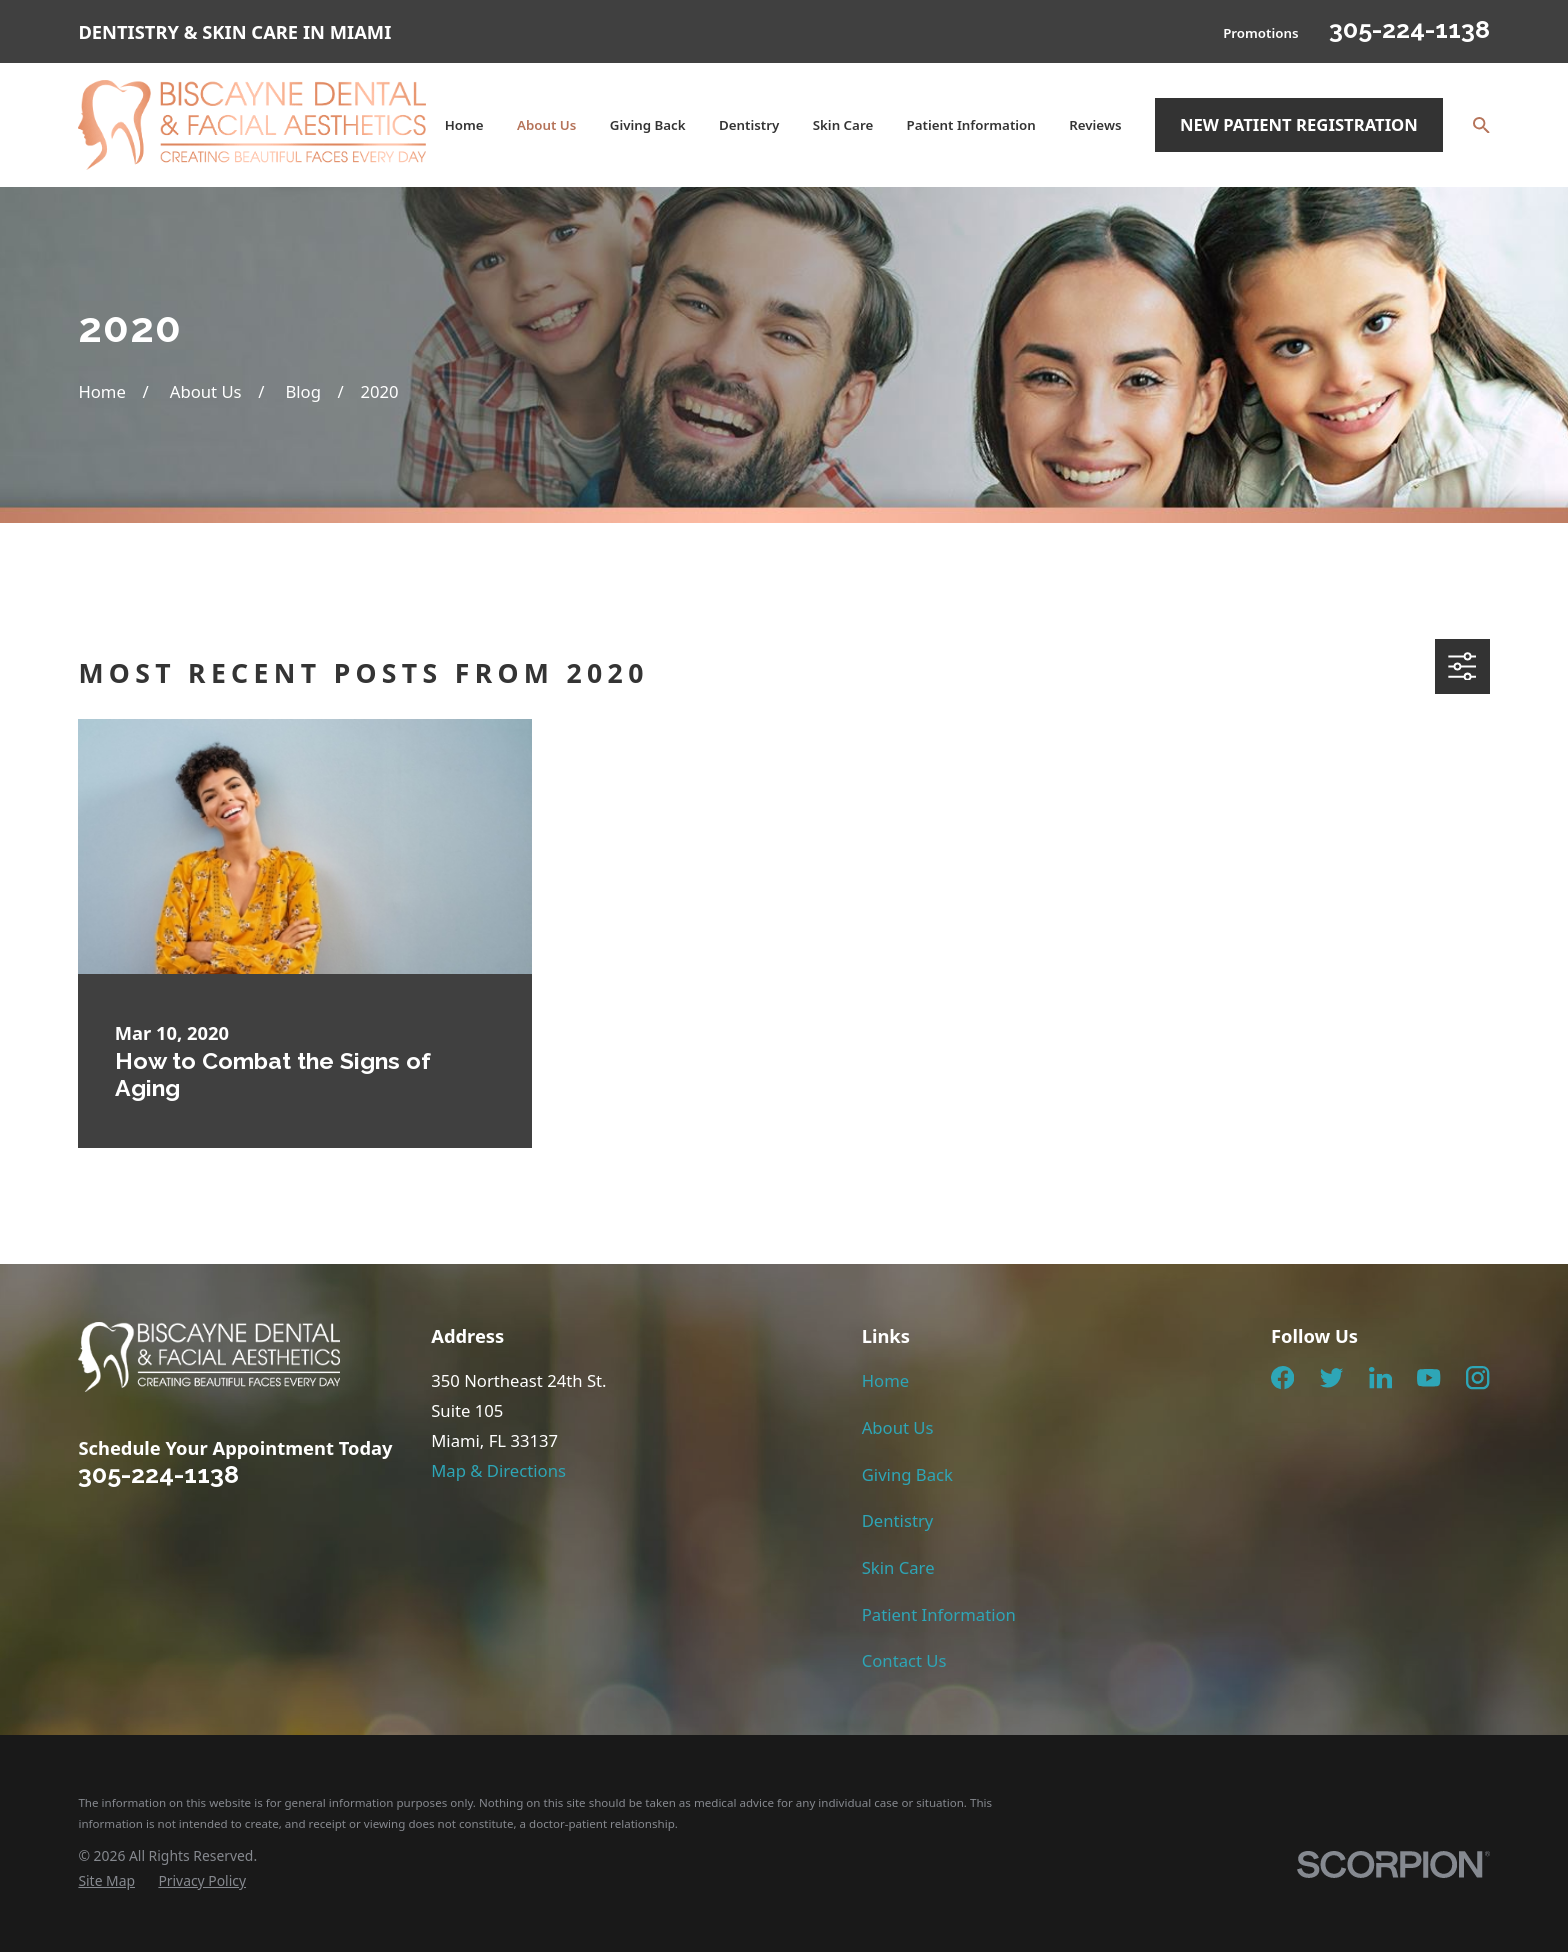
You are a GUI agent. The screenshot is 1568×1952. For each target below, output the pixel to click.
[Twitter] (1331, 1377)
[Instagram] (1477, 1377)
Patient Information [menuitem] (971, 125)
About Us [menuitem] (546, 125)
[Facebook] (1282, 1377)
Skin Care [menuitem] (843, 125)
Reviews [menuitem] (1095, 125)
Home (885, 1380)
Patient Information (939, 1614)
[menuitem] (106, 1880)
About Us (898, 1427)
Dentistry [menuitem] (749, 125)
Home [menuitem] (464, 125)
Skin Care (898, 1567)
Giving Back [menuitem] (648, 125)
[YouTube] (1428, 1377)
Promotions (1260, 33)
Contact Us (904, 1660)
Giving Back (907, 1474)
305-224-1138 (1409, 29)
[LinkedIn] (1380, 1377)
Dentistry (898, 1520)
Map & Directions (498, 1470)
